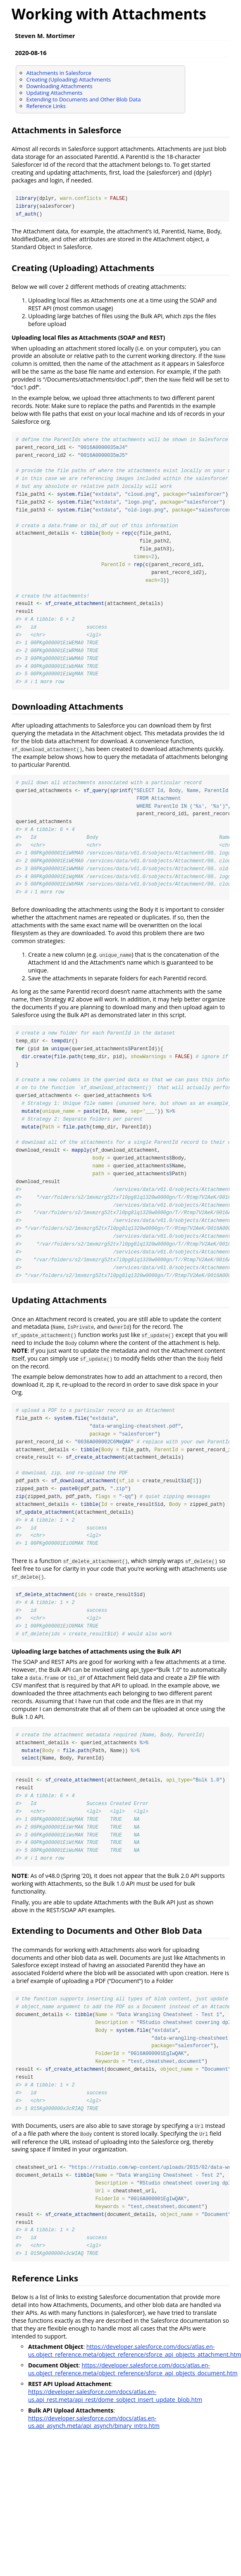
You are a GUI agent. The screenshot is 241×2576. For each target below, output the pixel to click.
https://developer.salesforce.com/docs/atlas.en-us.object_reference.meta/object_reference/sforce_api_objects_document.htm (133, 2380)
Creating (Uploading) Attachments (68, 79)
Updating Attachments (54, 92)
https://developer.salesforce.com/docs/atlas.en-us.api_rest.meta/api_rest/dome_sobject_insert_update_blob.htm (115, 2406)
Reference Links (46, 106)
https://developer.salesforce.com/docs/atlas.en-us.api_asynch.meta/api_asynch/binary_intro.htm (94, 2432)
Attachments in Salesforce (58, 73)
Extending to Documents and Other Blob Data (83, 99)
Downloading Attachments (59, 86)
